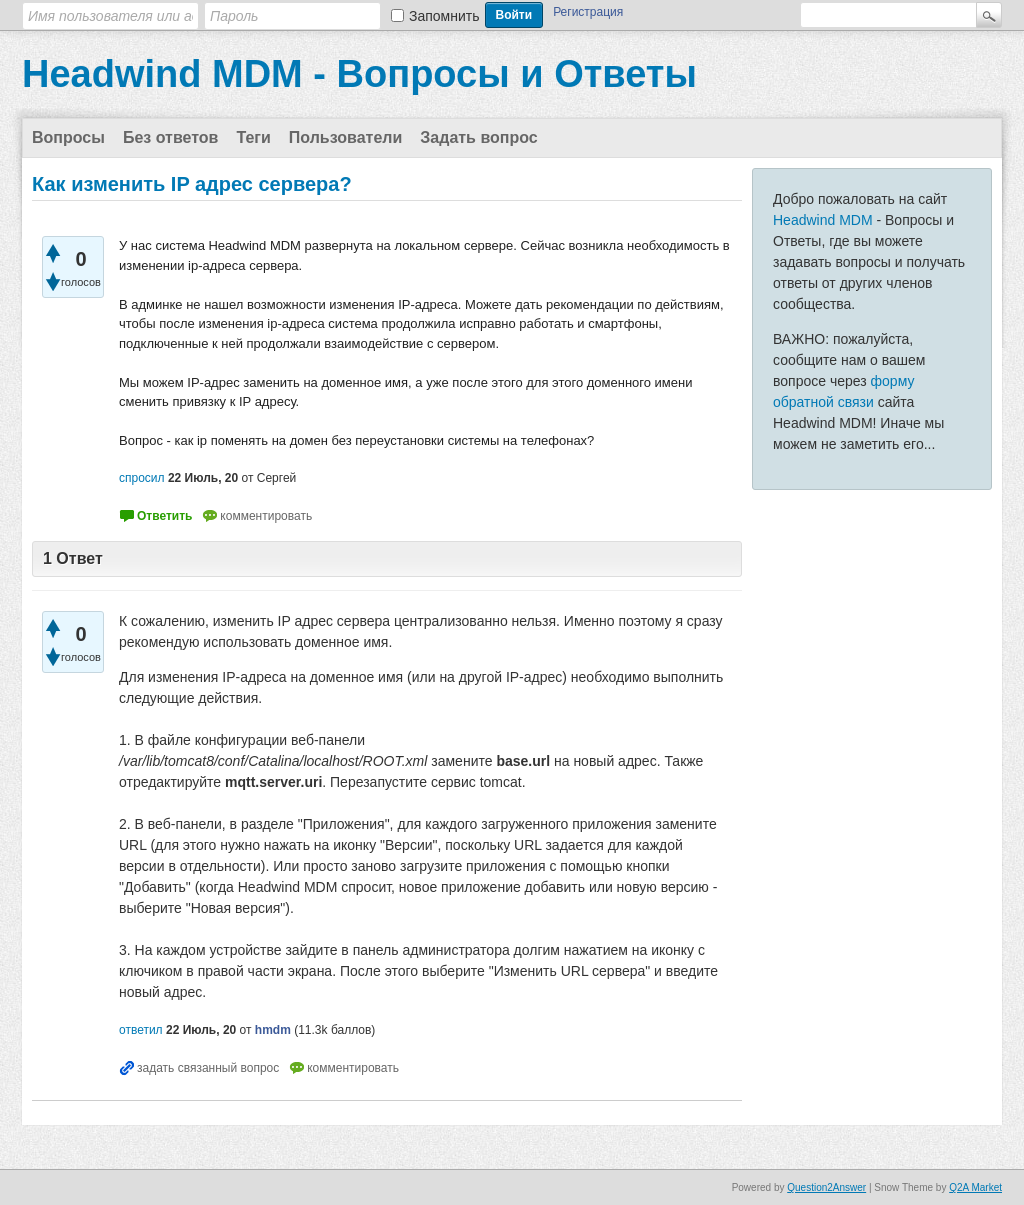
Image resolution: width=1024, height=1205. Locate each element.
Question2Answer (826, 1187)
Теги (253, 137)
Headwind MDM (823, 220)
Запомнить (444, 16)
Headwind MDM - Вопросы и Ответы (359, 74)
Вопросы (68, 137)
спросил (142, 478)
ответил (141, 1030)
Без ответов (171, 137)
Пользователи (345, 137)
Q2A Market (975, 1187)
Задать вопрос (478, 137)
